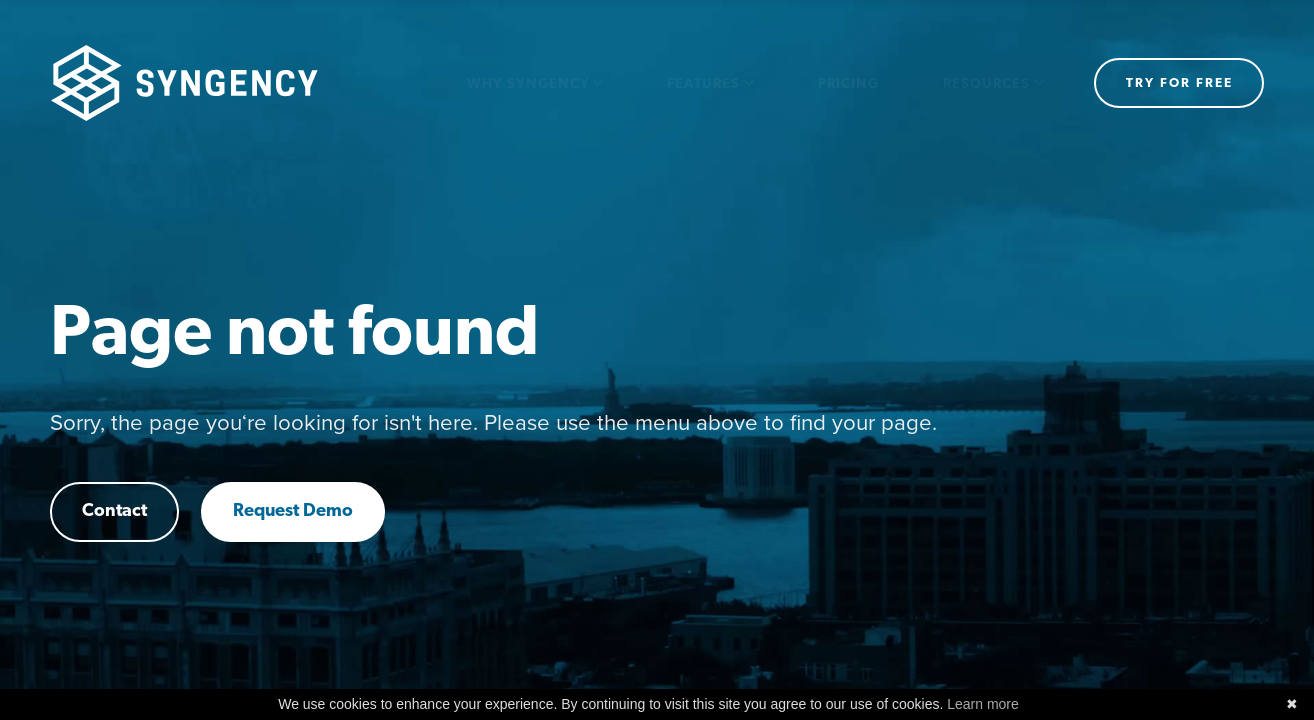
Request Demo (293, 511)
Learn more (983, 704)
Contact (114, 511)
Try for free (1179, 83)
